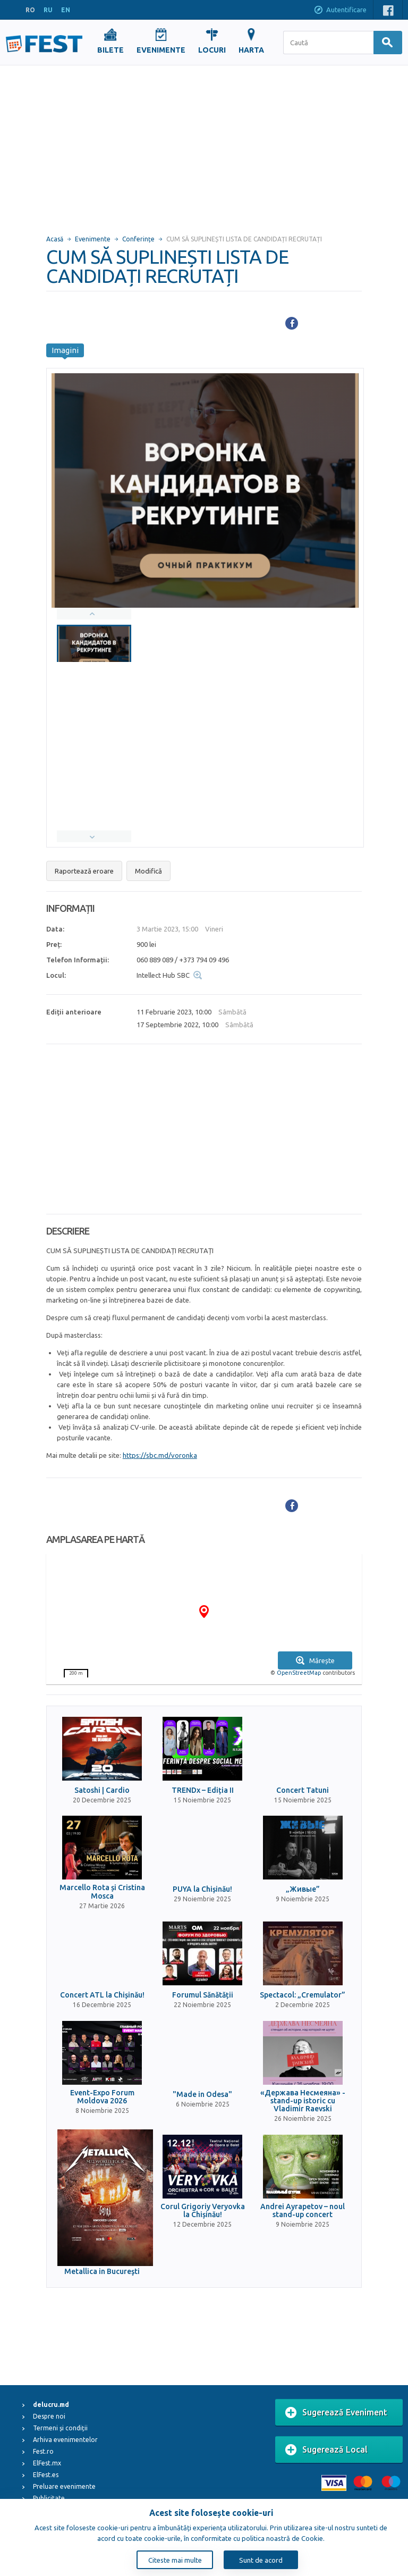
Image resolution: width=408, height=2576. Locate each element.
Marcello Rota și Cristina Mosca (102, 1892)
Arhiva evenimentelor (65, 2439)
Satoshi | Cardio (102, 1790)
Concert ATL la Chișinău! (102, 1995)
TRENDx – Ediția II (203, 1790)
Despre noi (49, 2416)
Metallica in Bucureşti (102, 2272)
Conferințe (138, 239)
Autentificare (340, 10)
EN (65, 9)
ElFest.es (45, 2474)
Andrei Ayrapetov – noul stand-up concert (302, 2211)
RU (48, 9)
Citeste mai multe (175, 2560)
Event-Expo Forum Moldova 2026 (102, 2097)
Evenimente (92, 239)
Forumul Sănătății (202, 1995)
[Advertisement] (204, 145)
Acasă (54, 239)
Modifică (148, 871)
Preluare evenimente (64, 2486)
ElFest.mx (47, 2463)
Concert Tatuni (302, 1790)
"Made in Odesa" (202, 2095)
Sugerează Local (326, 2450)
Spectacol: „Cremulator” (302, 1995)
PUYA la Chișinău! (202, 1889)
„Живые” (303, 1889)
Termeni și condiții (60, 2427)
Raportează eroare (84, 871)
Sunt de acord (261, 2560)
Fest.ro (43, 2451)
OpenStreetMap (299, 1672)
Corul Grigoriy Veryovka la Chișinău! (202, 2211)
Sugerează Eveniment (336, 2413)
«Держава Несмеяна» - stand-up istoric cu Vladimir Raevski (302, 2101)
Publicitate (49, 2498)
